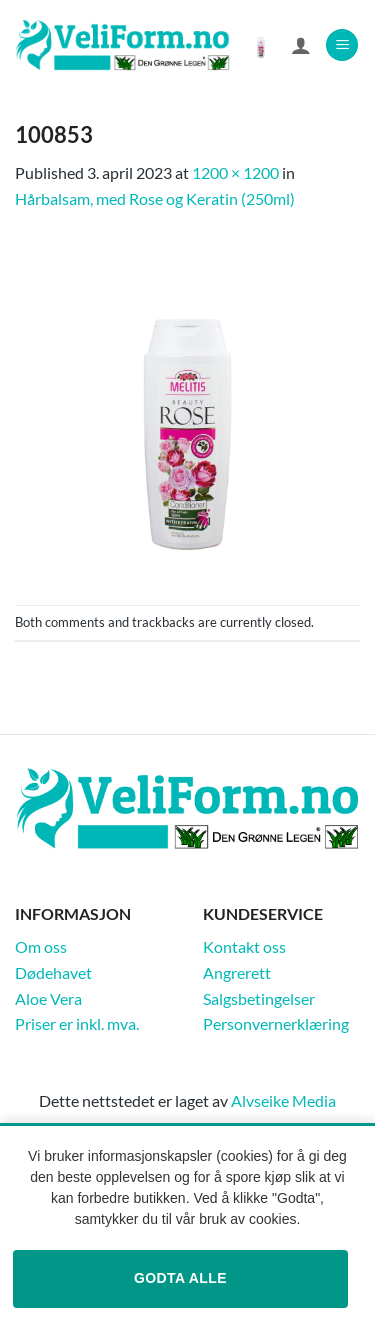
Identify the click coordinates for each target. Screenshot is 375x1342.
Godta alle (180, 1278)
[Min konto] (301, 45)
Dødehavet (53, 972)
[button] (342, 45)
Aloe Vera (48, 998)
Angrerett (237, 972)
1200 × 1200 (235, 172)
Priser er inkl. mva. (77, 1023)
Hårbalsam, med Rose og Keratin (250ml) (155, 198)
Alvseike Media (283, 1100)
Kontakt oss (244, 946)
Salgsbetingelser (259, 998)
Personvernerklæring (276, 1023)
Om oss (41, 946)
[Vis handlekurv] (261, 45)
